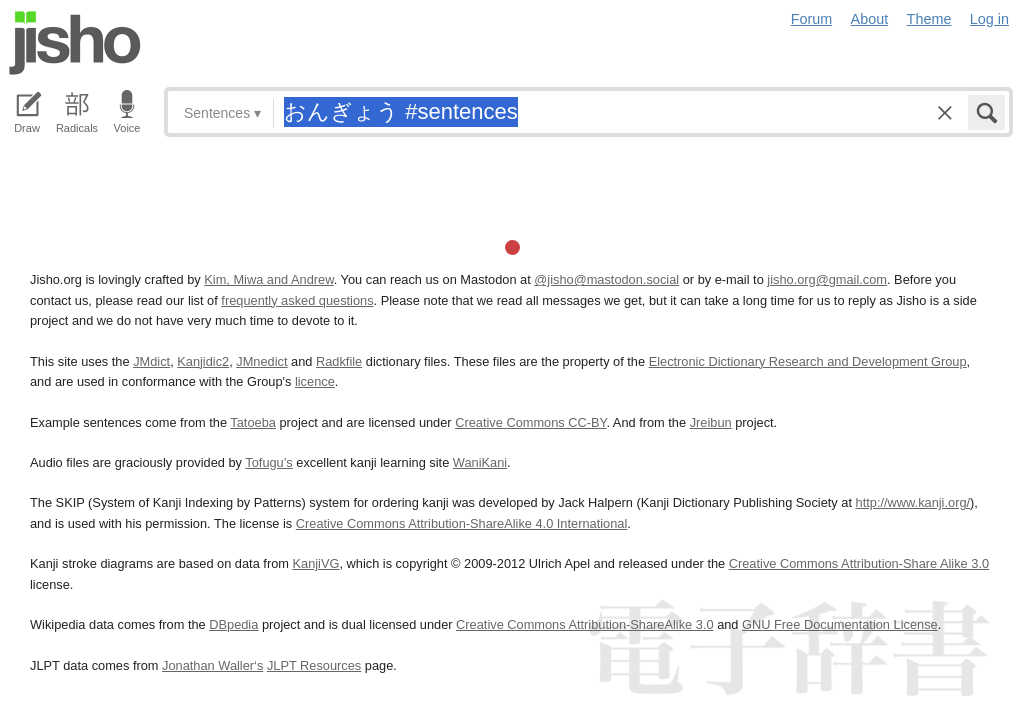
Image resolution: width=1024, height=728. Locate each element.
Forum (812, 19)
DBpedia (233, 624)
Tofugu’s (268, 462)
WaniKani (480, 462)
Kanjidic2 (203, 361)
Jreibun (711, 422)
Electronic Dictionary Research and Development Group (808, 361)
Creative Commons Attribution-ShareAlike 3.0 (584, 624)
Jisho (75, 43)
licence (315, 381)
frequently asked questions (297, 300)
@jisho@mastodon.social (606, 279)
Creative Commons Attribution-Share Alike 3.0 (859, 563)
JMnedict (261, 361)
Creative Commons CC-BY (530, 422)
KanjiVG (315, 563)
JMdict (151, 361)
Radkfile (339, 361)
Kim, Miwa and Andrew (268, 279)
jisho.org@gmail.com (827, 279)
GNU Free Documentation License (840, 624)
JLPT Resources (314, 665)
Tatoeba (253, 422)
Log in (989, 19)
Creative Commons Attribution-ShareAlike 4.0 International (461, 523)
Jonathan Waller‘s (212, 665)
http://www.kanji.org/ (913, 502)
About (870, 19)
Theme (929, 19)
